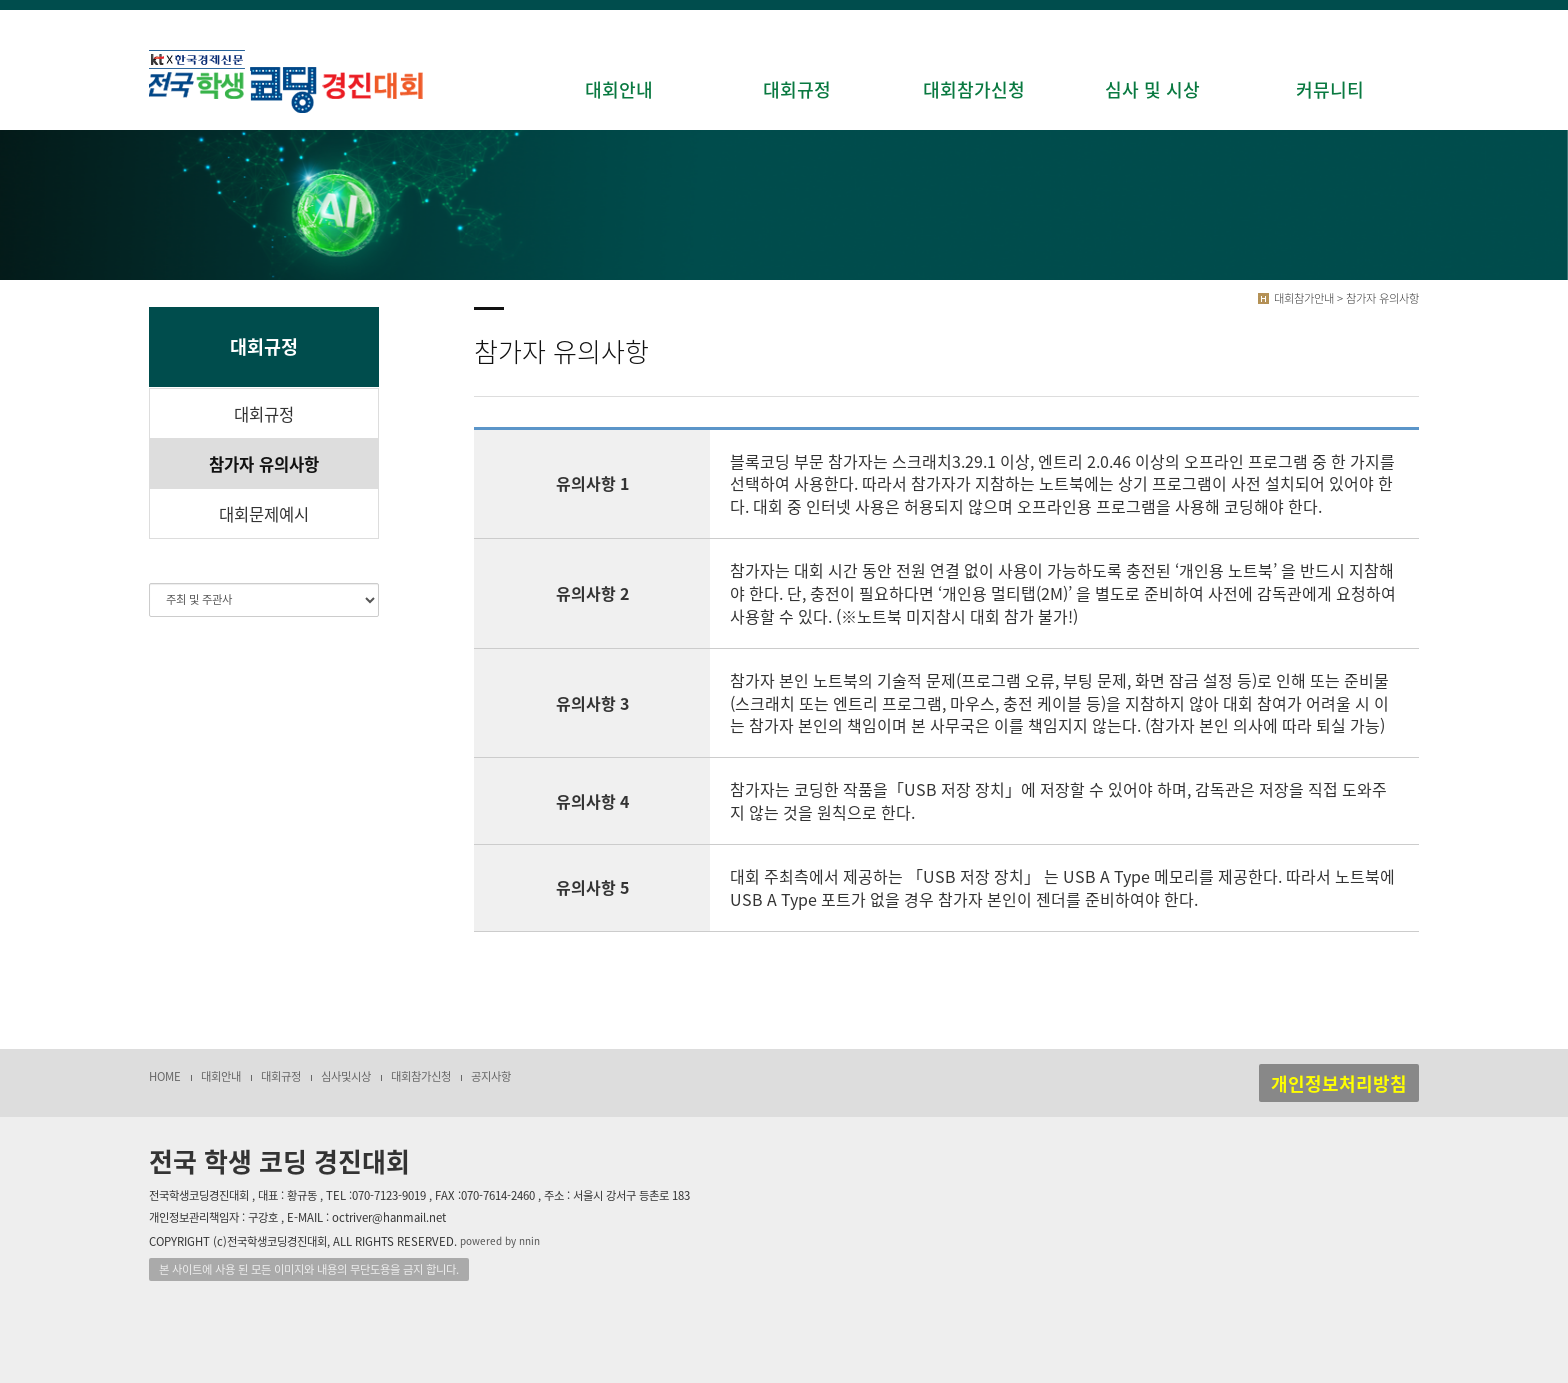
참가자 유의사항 (264, 464)
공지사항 (491, 1076)
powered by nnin (500, 1241)
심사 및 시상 (1152, 89)
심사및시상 (346, 1076)
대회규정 (797, 89)
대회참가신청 (974, 89)
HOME (165, 1076)
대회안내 (619, 89)
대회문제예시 (264, 514)
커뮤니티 (1330, 89)
